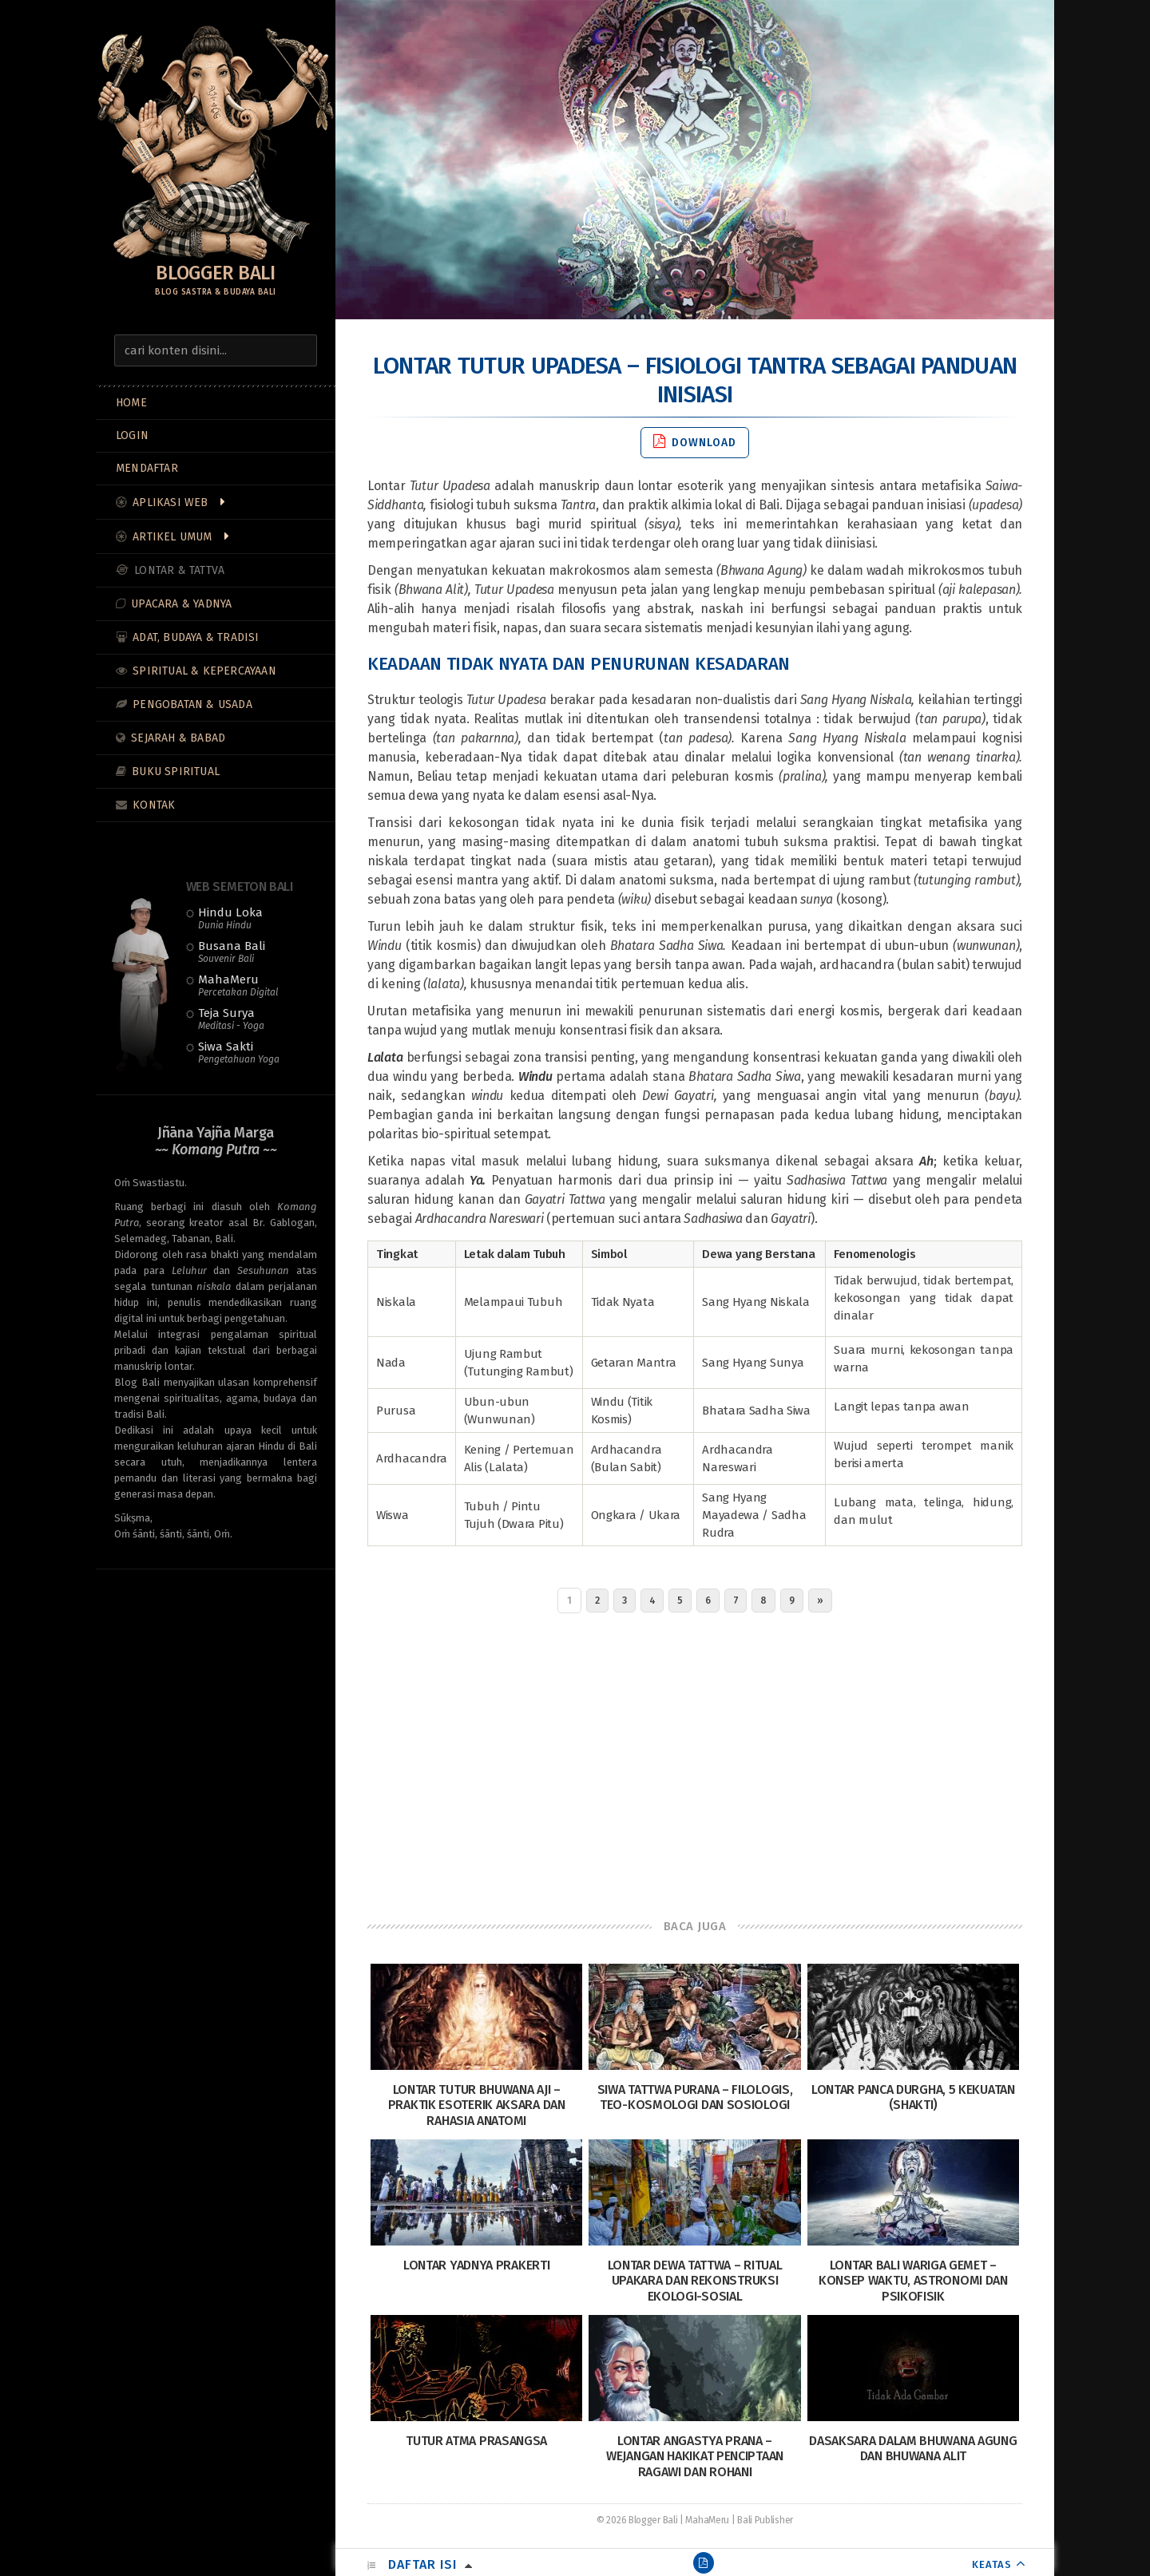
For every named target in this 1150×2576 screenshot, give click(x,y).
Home (131, 403)
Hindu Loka (230, 918)
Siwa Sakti (239, 1052)
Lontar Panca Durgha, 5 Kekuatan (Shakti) (913, 2097)
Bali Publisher (765, 2520)
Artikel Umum (172, 537)
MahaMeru (238, 985)
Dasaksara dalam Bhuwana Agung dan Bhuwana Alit (913, 2448)
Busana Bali (231, 951)
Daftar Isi (422, 2564)
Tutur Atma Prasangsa (476, 2440)
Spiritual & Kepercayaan (204, 671)
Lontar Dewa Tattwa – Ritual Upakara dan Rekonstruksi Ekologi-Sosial (695, 2280)
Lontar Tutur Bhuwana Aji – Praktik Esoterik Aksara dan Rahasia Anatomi (476, 2104)
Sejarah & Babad (178, 738)
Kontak (154, 805)
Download (694, 441)
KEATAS (992, 2564)
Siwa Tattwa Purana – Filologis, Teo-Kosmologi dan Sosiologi (695, 2097)
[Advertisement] (694, 1762)
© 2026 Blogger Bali (637, 2520)
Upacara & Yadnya (181, 604)
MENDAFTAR (147, 468)
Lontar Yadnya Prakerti (476, 2265)
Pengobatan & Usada (192, 704)
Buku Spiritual (176, 771)
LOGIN (132, 435)
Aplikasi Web (170, 502)
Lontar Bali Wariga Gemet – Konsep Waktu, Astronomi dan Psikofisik (913, 2280)
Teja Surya (231, 1018)
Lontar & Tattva (179, 570)
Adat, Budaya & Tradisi (196, 637)
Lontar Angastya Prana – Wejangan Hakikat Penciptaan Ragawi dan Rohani (694, 2456)
